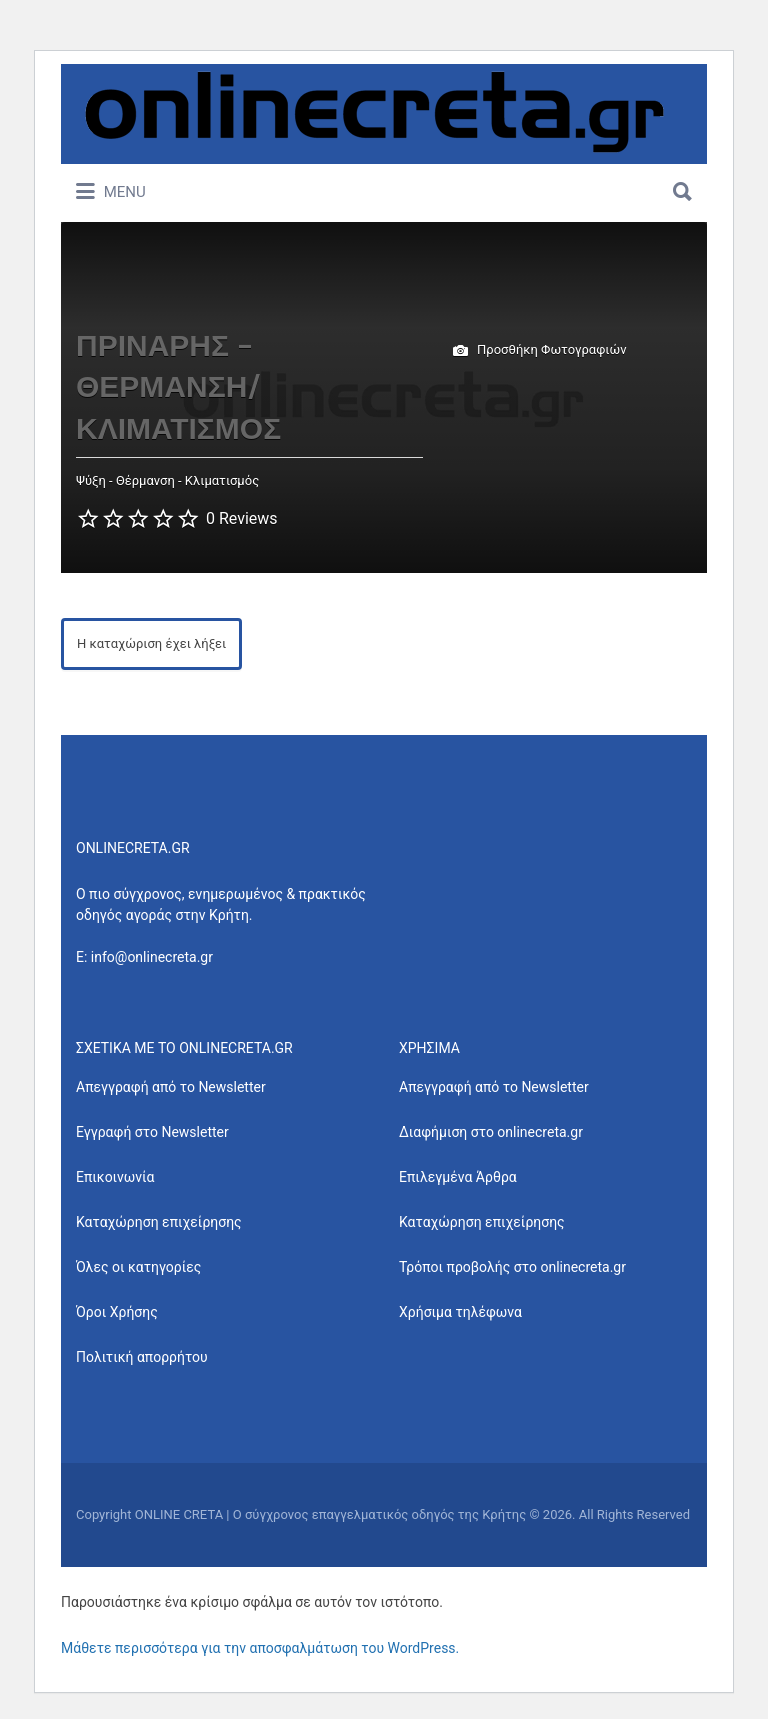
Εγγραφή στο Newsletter (152, 1132)
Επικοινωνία (115, 1177)
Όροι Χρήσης (117, 1312)
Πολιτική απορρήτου (142, 1357)
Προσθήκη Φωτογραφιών (540, 351)
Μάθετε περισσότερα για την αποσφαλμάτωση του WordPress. (260, 1648)
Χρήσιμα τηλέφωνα (460, 1312)
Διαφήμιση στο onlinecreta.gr (491, 1132)
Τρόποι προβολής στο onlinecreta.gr (512, 1267)
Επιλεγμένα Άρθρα (458, 1177)
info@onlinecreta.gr (152, 957)
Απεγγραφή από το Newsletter (171, 1087)
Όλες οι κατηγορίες (138, 1267)
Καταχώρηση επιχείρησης (159, 1222)
